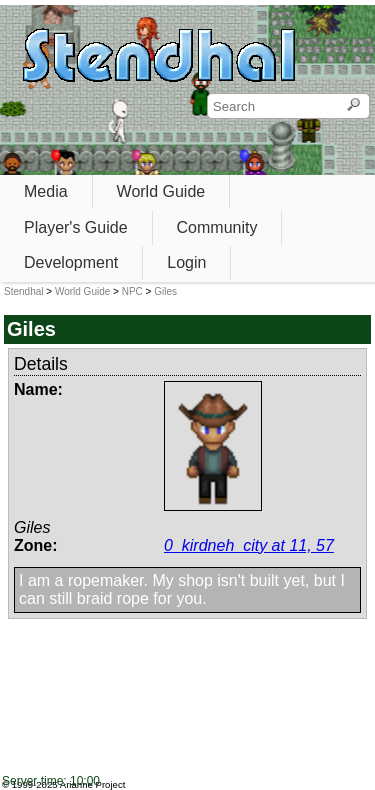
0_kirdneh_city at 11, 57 (249, 545)
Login (186, 262)
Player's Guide (76, 227)
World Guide (161, 191)
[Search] (353, 106)
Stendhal (23, 291)
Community (217, 227)
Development (71, 262)
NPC (132, 291)
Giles (165, 291)
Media (46, 191)
